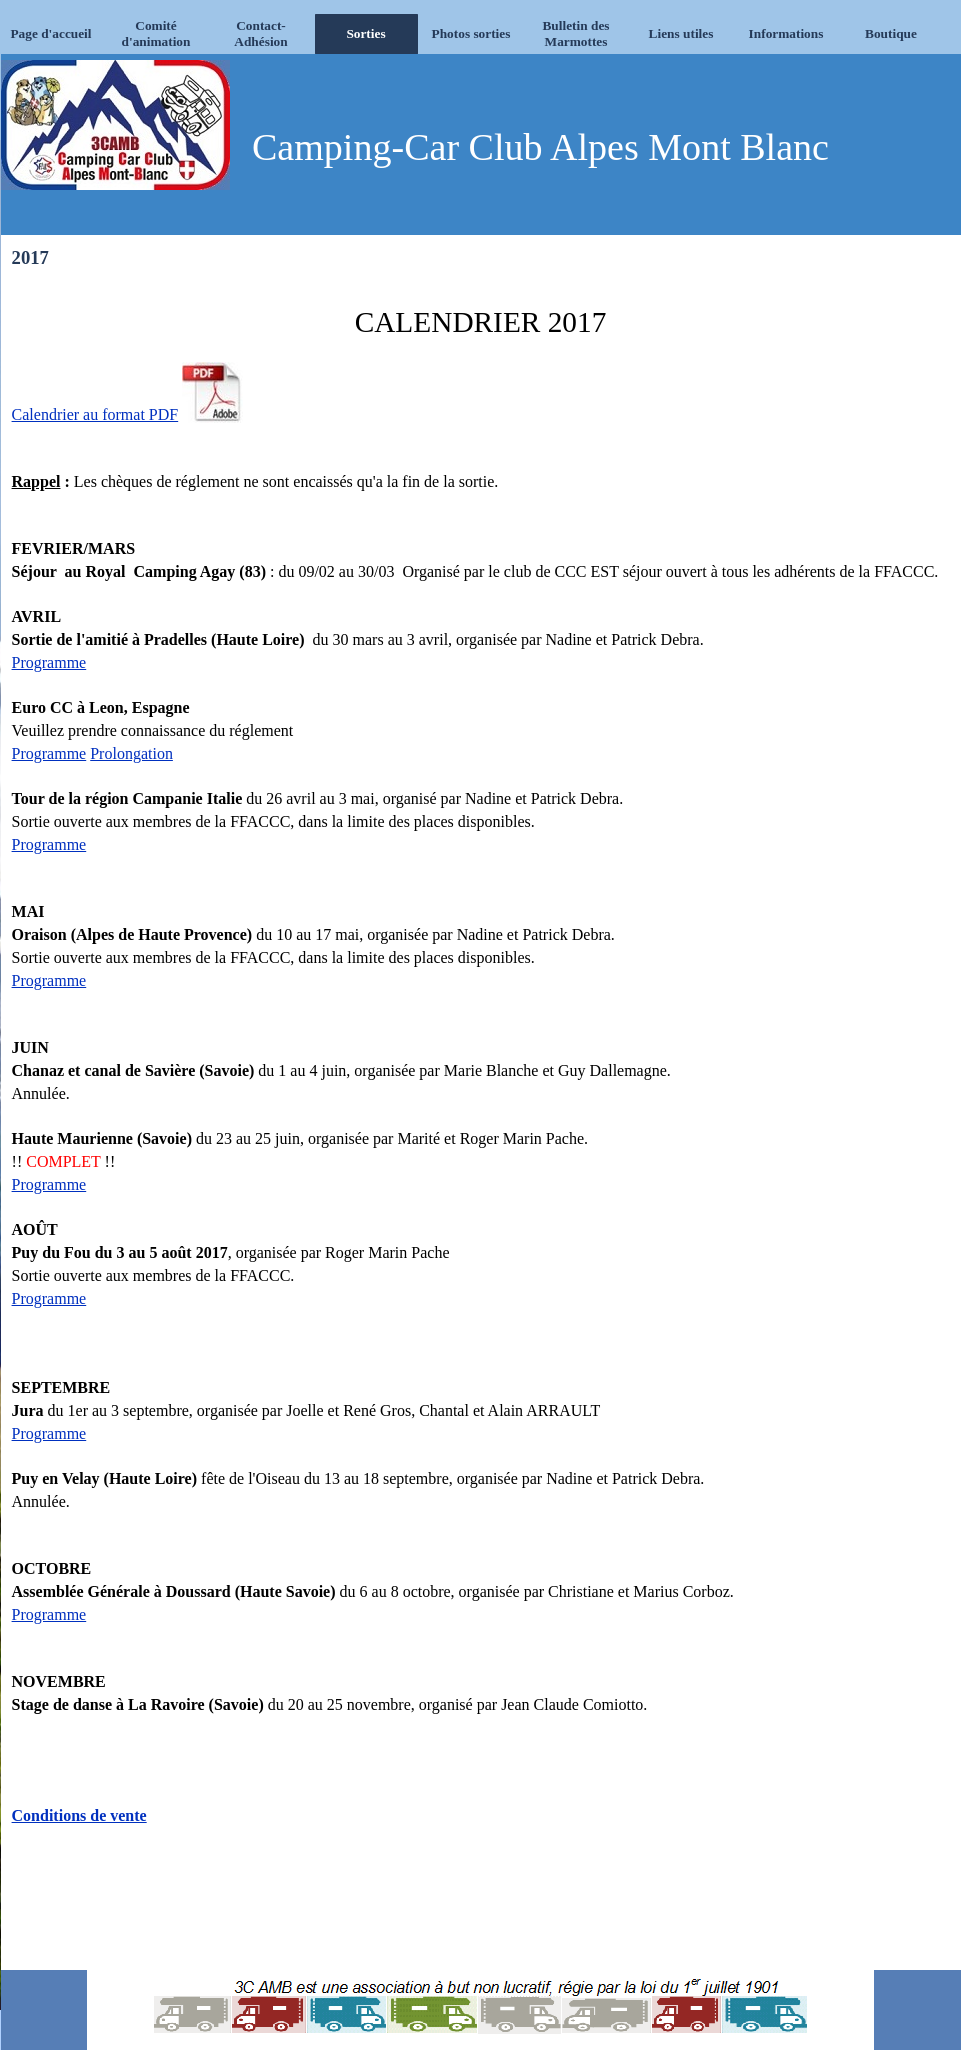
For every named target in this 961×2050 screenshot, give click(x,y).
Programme (49, 662)
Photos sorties (471, 33)
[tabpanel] (481, 1120)
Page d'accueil (50, 33)
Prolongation (131, 753)
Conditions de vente (79, 1815)
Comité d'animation (156, 33)
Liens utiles (681, 33)
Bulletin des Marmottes (575, 33)
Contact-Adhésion (260, 33)
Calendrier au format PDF (95, 414)
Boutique (891, 33)
